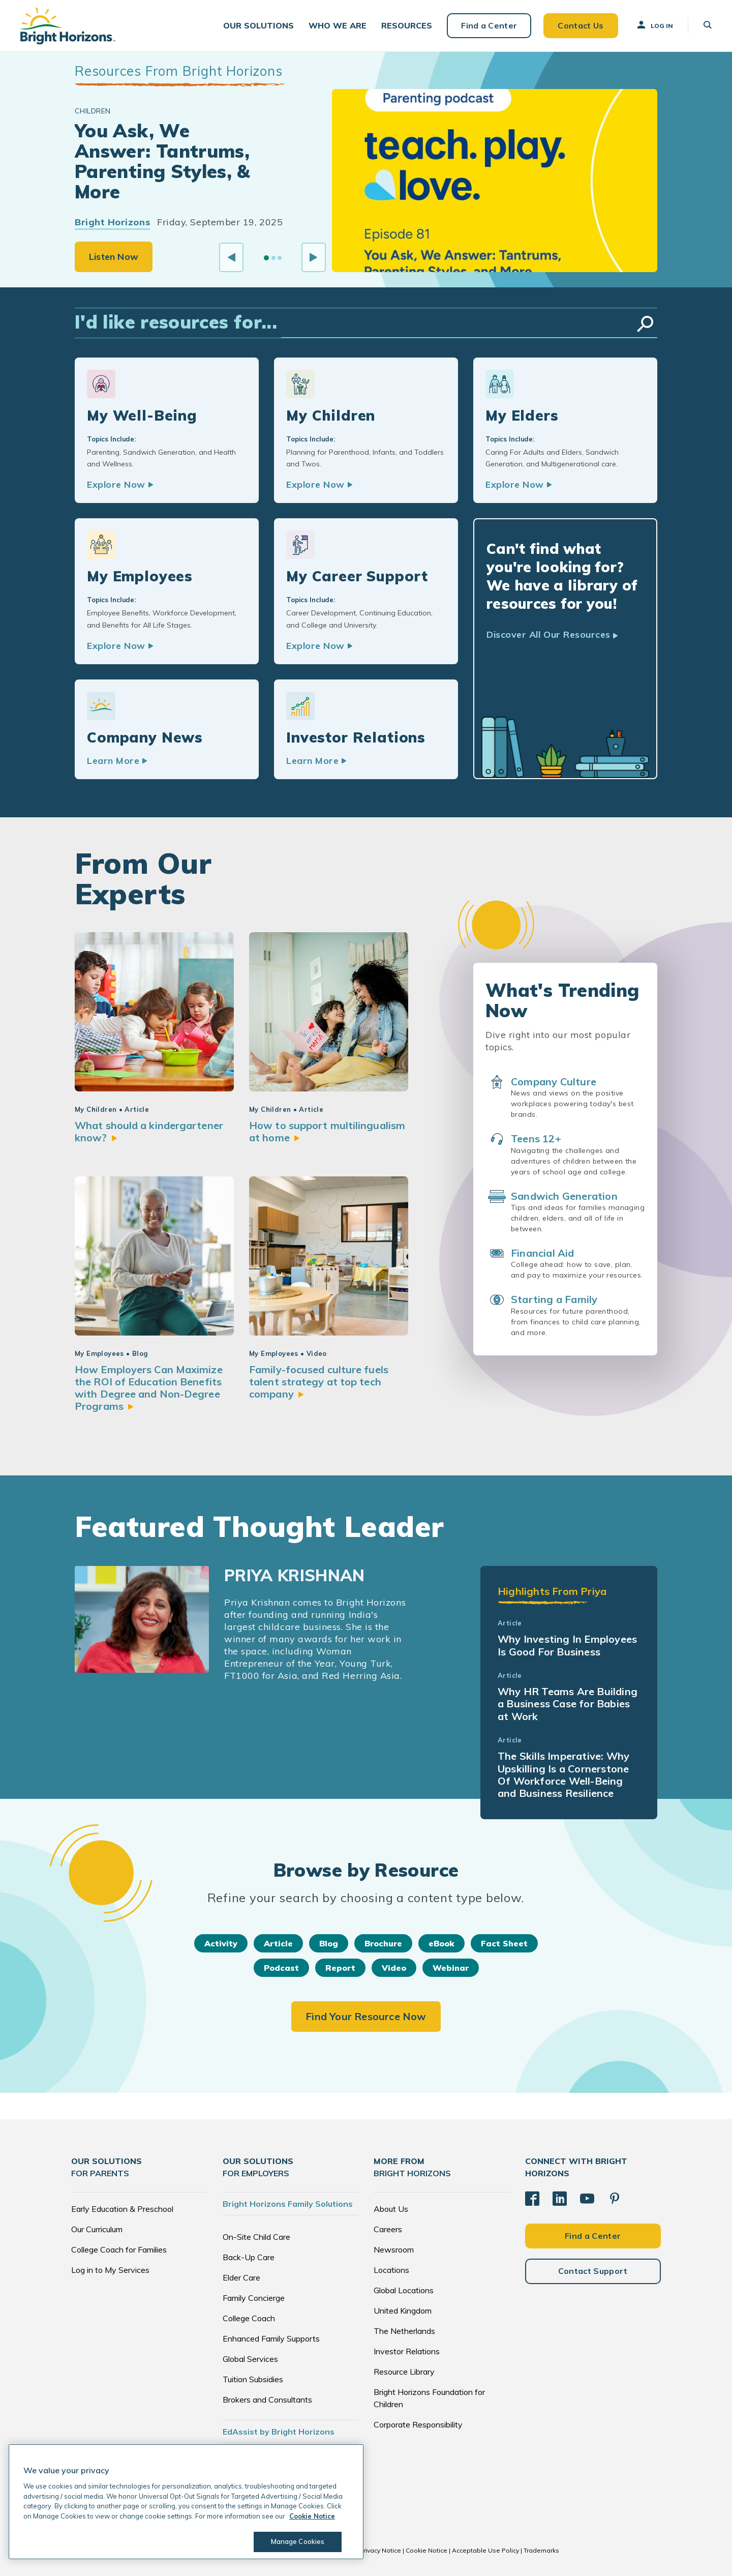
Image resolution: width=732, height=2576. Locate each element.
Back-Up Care (248, 2257)
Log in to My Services (110, 2270)
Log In (654, 25)
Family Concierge (254, 2298)
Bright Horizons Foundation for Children (429, 2398)
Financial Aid (542, 1253)
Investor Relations (407, 2351)
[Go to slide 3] (280, 258)
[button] (258, 26)
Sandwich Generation (564, 1196)
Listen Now (113, 256)
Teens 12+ (536, 1138)
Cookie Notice (426, 2550)
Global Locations (404, 2290)
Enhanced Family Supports (271, 2338)
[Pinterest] (614, 2199)
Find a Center (489, 25)
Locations (391, 2270)
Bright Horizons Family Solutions (288, 2204)
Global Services (250, 2359)
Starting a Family (554, 1299)
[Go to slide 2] (273, 258)
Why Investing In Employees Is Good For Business (567, 1645)
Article (278, 1943)
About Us (391, 2209)
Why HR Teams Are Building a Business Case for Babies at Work (567, 1704)
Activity (220, 1943)
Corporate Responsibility (418, 2424)
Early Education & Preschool (122, 2209)
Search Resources (645, 324)
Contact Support (593, 2271)
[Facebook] (532, 2199)
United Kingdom (403, 2310)
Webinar (451, 1968)
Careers (388, 2229)
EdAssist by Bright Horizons (278, 2431)
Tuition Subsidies (253, 2379)
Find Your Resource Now (366, 2016)
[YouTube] (587, 2199)
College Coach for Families (119, 2249)
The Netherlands (404, 2331)
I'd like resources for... (176, 322)
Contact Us (580, 25)
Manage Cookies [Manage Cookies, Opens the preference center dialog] (298, 2541)
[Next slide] (313, 257)
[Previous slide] (231, 257)
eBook (441, 1943)
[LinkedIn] (560, 2199)
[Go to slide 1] (266, 257)
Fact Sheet (504, 1943)
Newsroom (394, 2249)
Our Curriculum (97, 2229)
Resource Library (404, 2371)
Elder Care (241, 2277)
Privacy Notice (380, 2550)
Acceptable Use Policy (485, 2550)
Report (340, 1968)
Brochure (383, 1943)
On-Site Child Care (256, 2237)
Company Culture (553, 1081)
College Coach (249, 2318)
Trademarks (541, 2550)
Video (394, 1968)
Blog (328, 1943)
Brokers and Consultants (267, 2399)
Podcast (281, 1968)
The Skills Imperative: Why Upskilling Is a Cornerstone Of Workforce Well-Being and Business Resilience (563, 1774)
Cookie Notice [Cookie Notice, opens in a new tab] (312, 2516)
